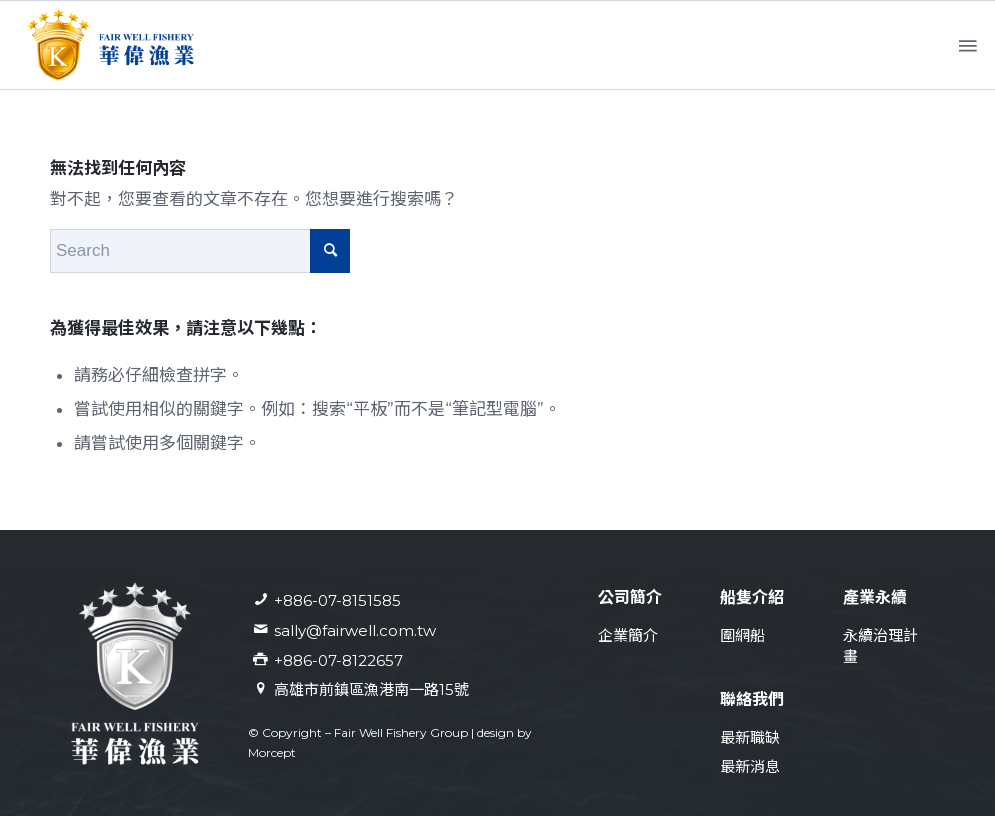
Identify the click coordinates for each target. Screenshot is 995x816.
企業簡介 (628, 635)
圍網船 (742, 635)
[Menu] (966, 45)
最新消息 (750, 766)
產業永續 (875, 597)
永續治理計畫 (880, 646)
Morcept (272, 752)
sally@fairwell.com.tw (355, 630)
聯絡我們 (752, 699)
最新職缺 (750, 737)
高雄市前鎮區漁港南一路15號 (371, 689)
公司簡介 (630, 597)
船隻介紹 (752, 597)
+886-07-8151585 (337, 600)
